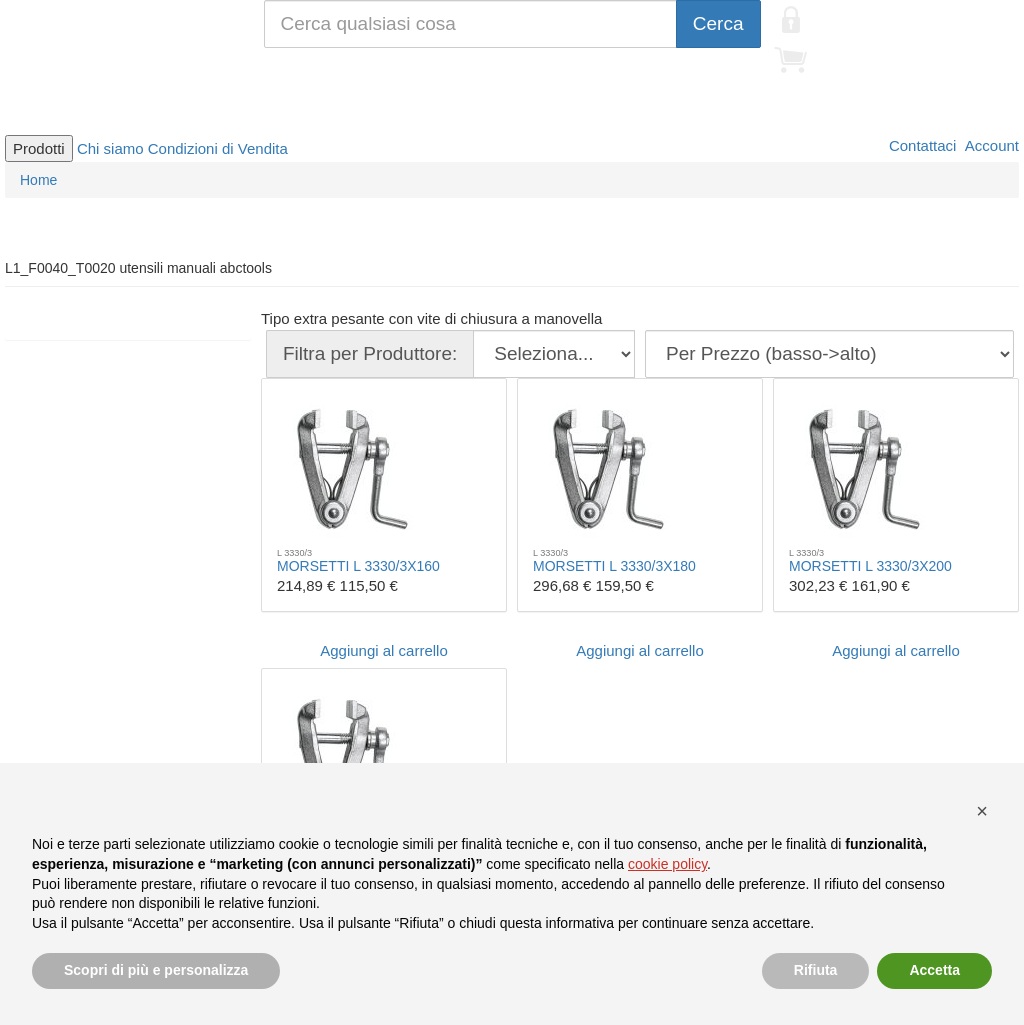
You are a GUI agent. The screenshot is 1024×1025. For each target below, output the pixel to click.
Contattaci (921, 145)
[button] (982, 811)
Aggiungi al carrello (384, 650)
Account (990, 145)
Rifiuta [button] (816, 970)
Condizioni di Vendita (218, 148)
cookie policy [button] (667, 864)
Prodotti (39, 148)
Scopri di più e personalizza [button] (156, 970)
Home (38, 180)
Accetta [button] (934, 970)
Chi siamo (110, 148)
